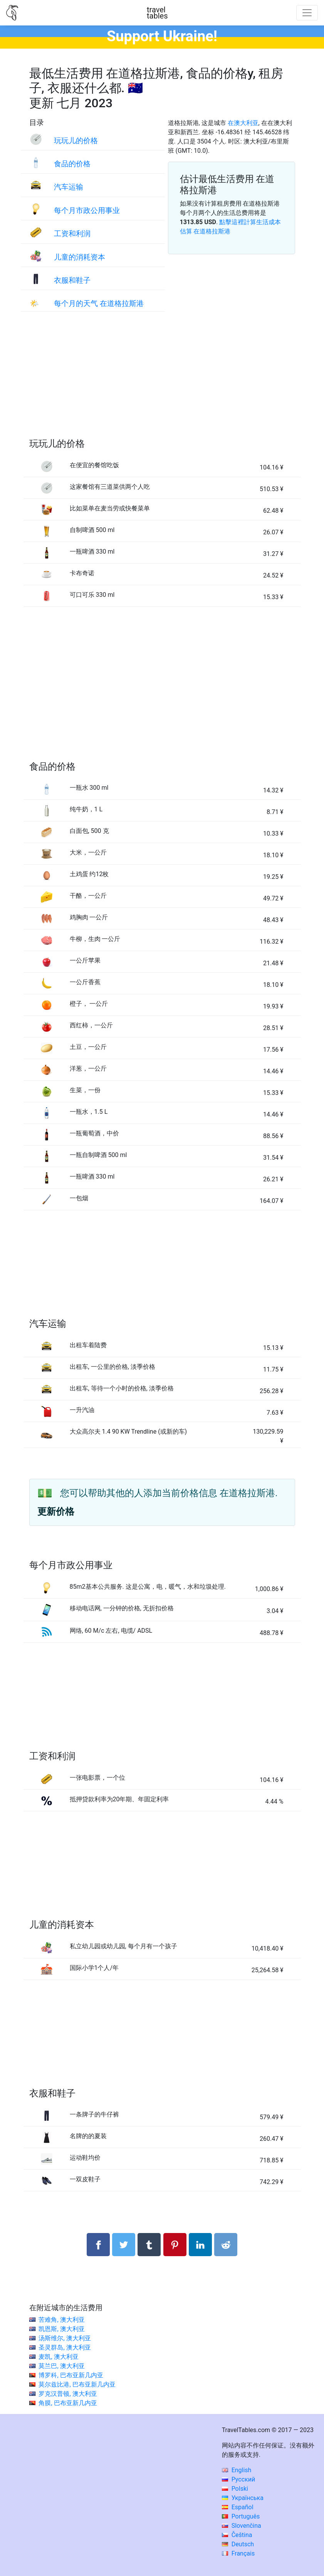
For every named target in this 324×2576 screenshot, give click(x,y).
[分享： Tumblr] (149, 2244)
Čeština (237, 2535)
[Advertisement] (162, 383)
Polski (235, 2488)
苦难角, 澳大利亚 (61, 2319)
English (237, 2470)
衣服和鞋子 (72, 280)
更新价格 (55, 1511)
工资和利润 (72, 233)
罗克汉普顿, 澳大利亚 (68, 2393)
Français (238, 2553)
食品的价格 (72, 163)
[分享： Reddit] (225, 2244)
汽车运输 (68, 186)
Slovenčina (241, 2525)
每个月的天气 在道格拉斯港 (99, 303)
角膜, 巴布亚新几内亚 (68, 2403)
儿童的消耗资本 (79, 257)
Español (237, 2507)
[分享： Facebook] (98, 2244)
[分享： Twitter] (123, 2244)
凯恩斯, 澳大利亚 (61, 2329)
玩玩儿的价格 (76, 140)
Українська (243, 2498)
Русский (238, 2479)
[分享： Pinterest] (174, 2244)
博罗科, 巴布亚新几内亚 (71, 2375)
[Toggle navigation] (307, 12)
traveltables (157, 12)
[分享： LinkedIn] (200, 2244)
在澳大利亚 (243, 123)
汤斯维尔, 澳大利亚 (65, 2338)
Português (241, 2516)
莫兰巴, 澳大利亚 (61, 2366)
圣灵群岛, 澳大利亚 (65, 2347)
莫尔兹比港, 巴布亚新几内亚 (77, 2384)
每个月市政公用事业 (87, 210)
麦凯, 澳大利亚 (58, 2356)
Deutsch (238, 2544)
